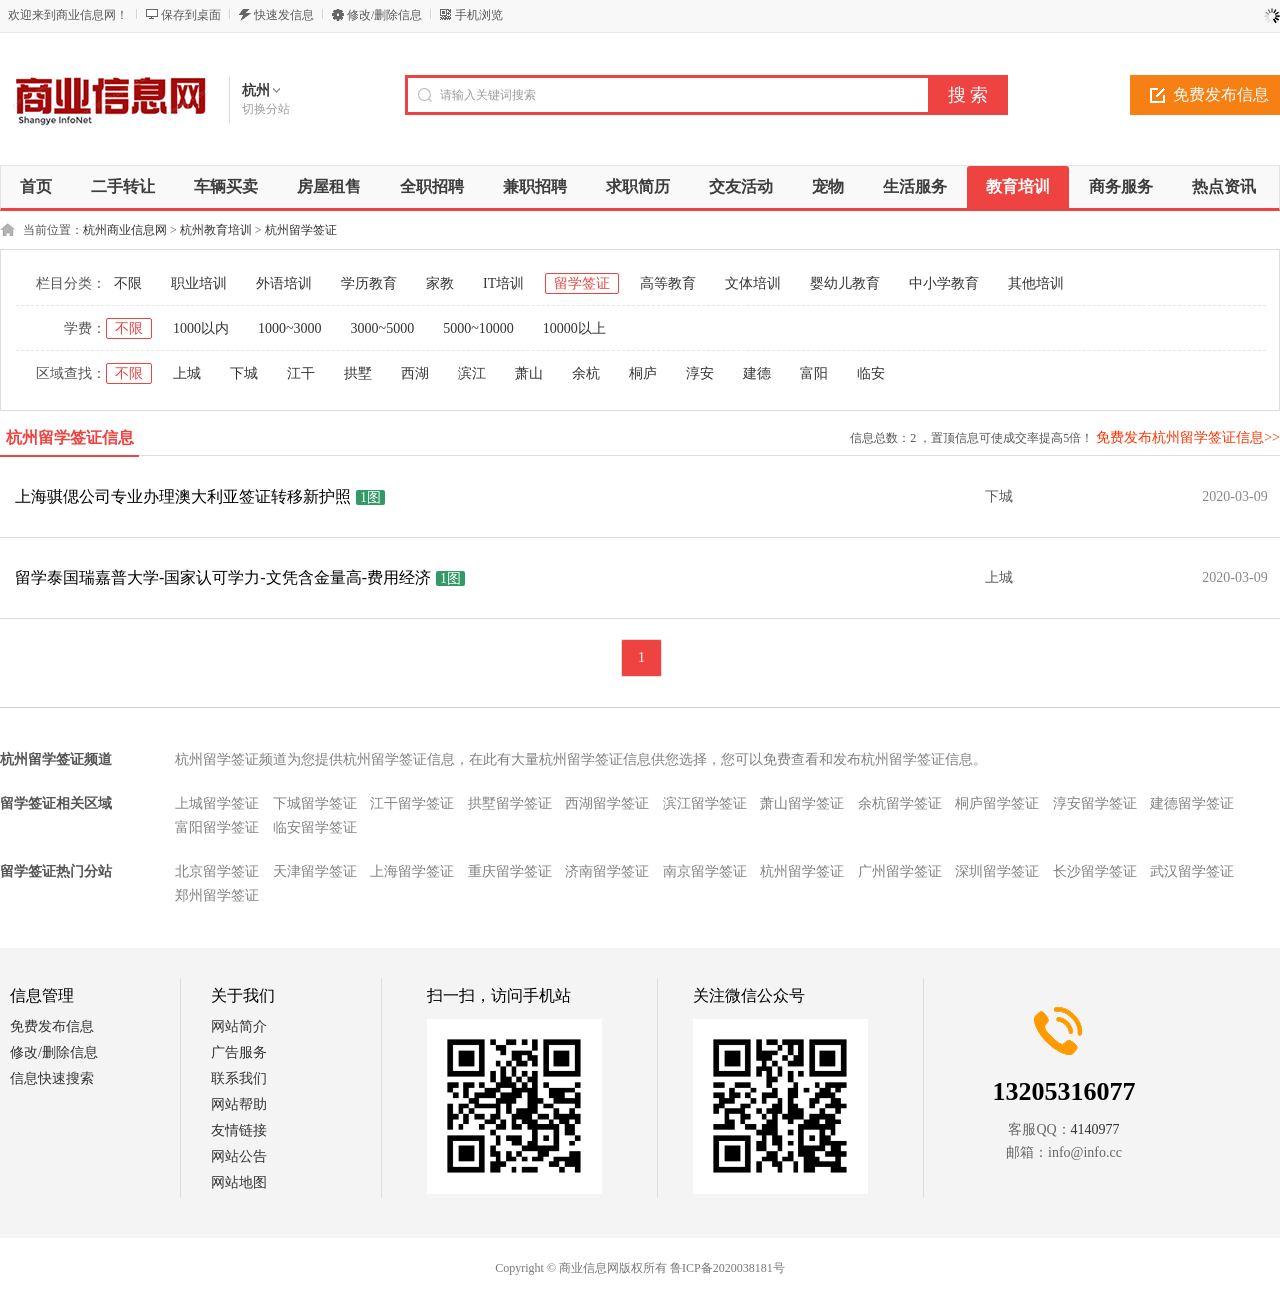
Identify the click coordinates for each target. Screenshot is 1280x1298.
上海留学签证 (412, 871)
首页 (36, 186)
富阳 (814, 373)
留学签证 (582, 283)
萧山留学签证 (802, 803)
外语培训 (284, 283)
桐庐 (643, 373)
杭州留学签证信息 (70, 437)
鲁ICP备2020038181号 (727, 1268)
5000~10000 (478, 328)
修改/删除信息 (384, 15)
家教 (440, 283)
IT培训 (503, 283)
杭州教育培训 (216, 230)
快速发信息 (284, 15)
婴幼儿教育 (845, 283)
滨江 (472, 373)
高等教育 (668, 283)
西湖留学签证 (607, 803)
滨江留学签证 (705, 803)
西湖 (415, 373)
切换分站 (266, 109)
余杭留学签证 (900, 803)
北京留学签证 (217, 871)
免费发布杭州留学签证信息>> (1188, 437)
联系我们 (239, 1078)
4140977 (1095, 1129)
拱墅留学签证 (510, 803)
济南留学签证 (607, 871)
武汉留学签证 (1192, 871)
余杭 (586, 373)
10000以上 (574, 328)
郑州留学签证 (217, 895)
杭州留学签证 (301, 230)
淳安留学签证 (1095, 803)
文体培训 (753, 283)
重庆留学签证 (510, 871)
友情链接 (239, 1130)
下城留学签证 (315, 803)
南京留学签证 (705, 871)
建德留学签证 (1192, 803)
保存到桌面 (191, 15)
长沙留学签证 (1095, 871)
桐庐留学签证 (997, 803)
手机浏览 (479, 15)
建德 (757, 373)
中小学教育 (944, 283)
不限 (128, 283)
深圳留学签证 (997, 871)
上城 (187, 373)
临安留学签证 (315, 827)
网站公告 (239, 1156)
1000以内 (201, 328)
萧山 (529, 373)
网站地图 (239, 1182)
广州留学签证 (900, 871)
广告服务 (239, 1052)
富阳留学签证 (217, 827)
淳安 (700, 373)
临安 (871, 373)
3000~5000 (383, 328)
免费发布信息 (52, 1026)
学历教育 (369, 283)
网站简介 (239, 1026)
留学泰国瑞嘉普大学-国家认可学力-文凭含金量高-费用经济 (223, 577)
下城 (244, 373)
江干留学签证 (412, 803)
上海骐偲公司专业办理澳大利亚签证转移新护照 (183, 496)
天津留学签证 (315, 871)
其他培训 (1036, 283)
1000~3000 (290, 328)
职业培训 (199, 283)
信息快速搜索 (52, 1078)
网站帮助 (239, 1104)
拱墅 (358, 373)
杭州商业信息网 (125, 230)
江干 (301, 373)
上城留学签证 (217, 803)
